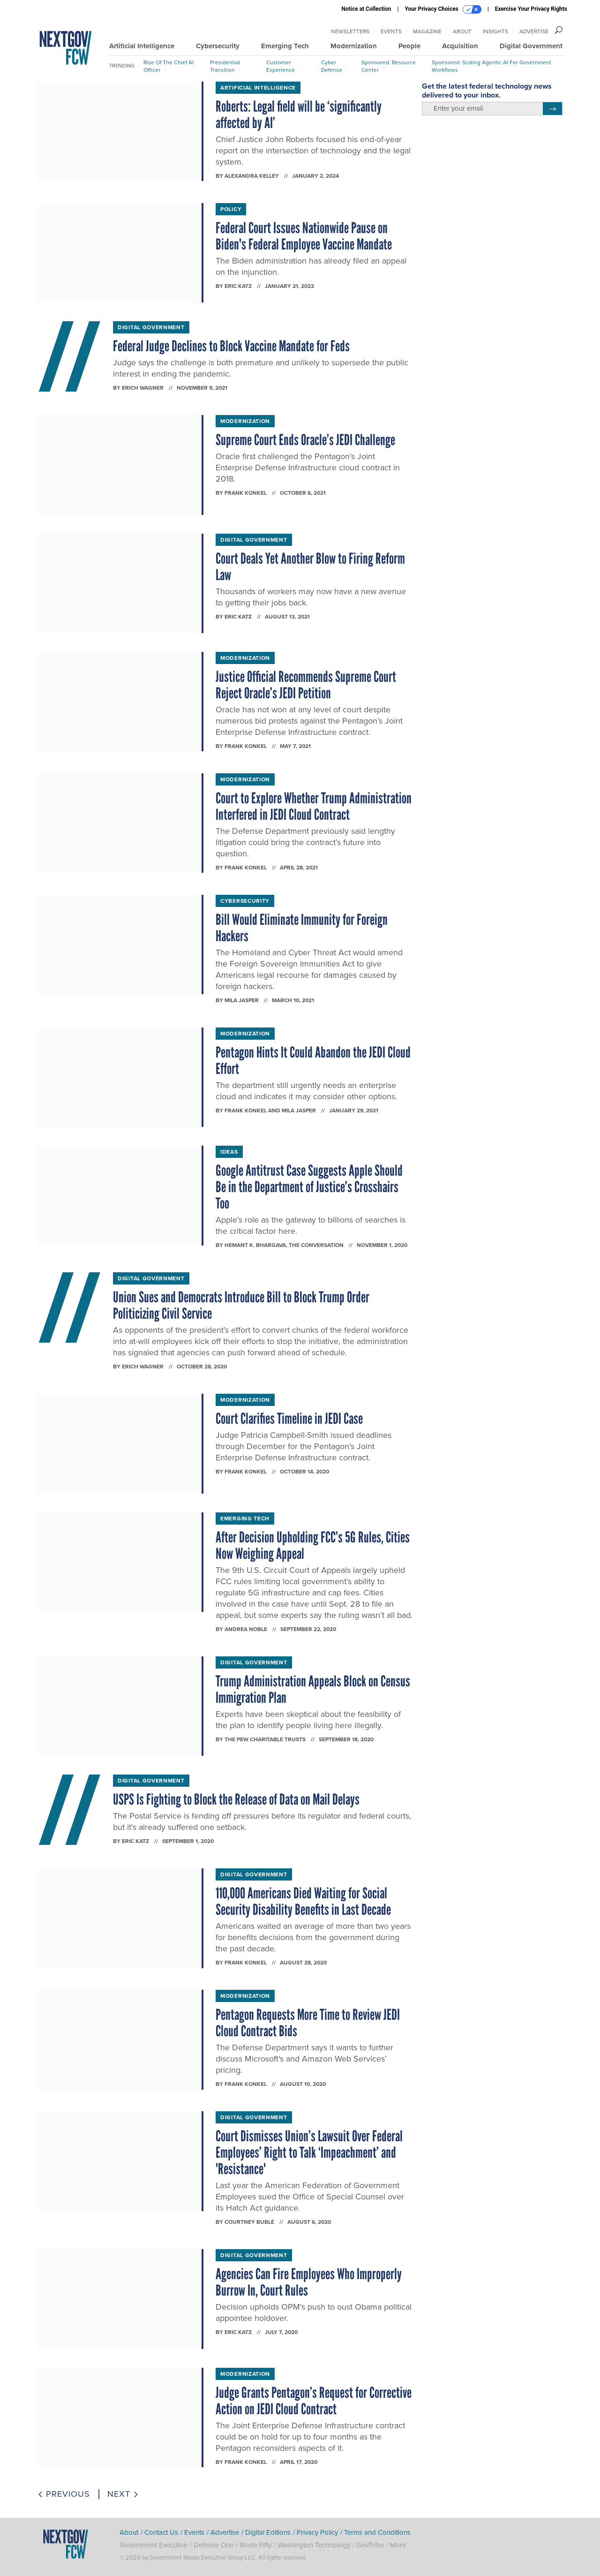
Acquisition (460, 46)
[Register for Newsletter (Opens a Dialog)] (552, 108)
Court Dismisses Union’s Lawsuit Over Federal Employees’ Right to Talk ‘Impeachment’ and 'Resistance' (309, 2152)
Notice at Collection (366, 9)
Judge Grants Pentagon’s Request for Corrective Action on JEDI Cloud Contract (314, 2401)
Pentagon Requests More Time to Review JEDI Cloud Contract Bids (308, 2023)
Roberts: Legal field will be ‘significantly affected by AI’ (299, 115)
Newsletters (350, 31)
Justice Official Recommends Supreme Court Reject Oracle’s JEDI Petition (306, 685)
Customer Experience (280, 66)
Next (123, 2494)
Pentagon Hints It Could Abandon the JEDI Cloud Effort (313, 1060)
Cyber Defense (331, 66)
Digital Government (531, 46)
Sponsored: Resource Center (388, 66)
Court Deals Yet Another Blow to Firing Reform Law (310, 567)
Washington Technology (314, 2545)
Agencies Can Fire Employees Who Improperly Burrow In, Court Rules (309, 2282)
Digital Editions (268, 2532)
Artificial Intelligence (141, 46)
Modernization (353, 46)
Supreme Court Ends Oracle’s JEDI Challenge (305, 440)
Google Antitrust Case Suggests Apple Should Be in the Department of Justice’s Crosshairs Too (309, 1187)
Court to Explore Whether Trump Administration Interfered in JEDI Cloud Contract (314, 806)
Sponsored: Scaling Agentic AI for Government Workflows (491, 66)
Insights (495, 31)
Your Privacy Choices (443, 9)
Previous (64, 2494)
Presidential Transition (225, 66)
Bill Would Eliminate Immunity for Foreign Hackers (302, 928)
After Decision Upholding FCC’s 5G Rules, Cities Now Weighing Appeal (313, 1545)
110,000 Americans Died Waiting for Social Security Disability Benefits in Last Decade (304, 1901)
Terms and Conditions (377, 2532)
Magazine (427, 31)
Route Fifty (255, 2545)
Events (391, 31)
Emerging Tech (285, 46)
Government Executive (154, 2545)
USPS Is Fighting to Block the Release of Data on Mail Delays (236, 1799)
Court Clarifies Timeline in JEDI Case (289, 1419)
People (409, 46)
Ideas (229, 1152)
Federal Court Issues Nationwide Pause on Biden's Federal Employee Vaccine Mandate (304, 236)
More (398, 2545)
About (462, 31)
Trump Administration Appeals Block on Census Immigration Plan (313, 1689)
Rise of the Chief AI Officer (168, 66)
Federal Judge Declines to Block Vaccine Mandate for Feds (231, 346)
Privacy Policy (317, 2532)
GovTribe (370, 2545)
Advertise (533, 31)
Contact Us (161, 2532)
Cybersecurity (218, 46)
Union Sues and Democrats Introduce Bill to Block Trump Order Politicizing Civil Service (241, 1305)
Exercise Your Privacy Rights (531, 9)
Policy (230, 209)
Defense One (213, 2545)
